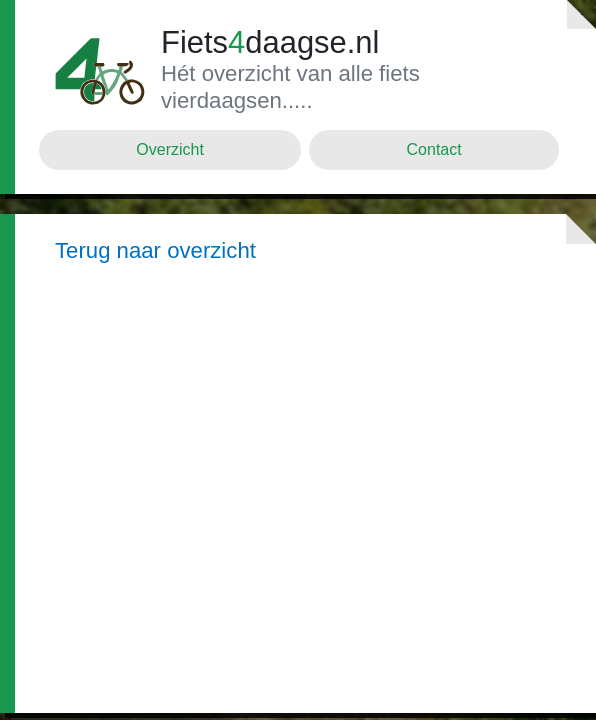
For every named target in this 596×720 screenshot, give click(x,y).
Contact (434, 149)
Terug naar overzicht (155, 250)
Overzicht (170, 149)
